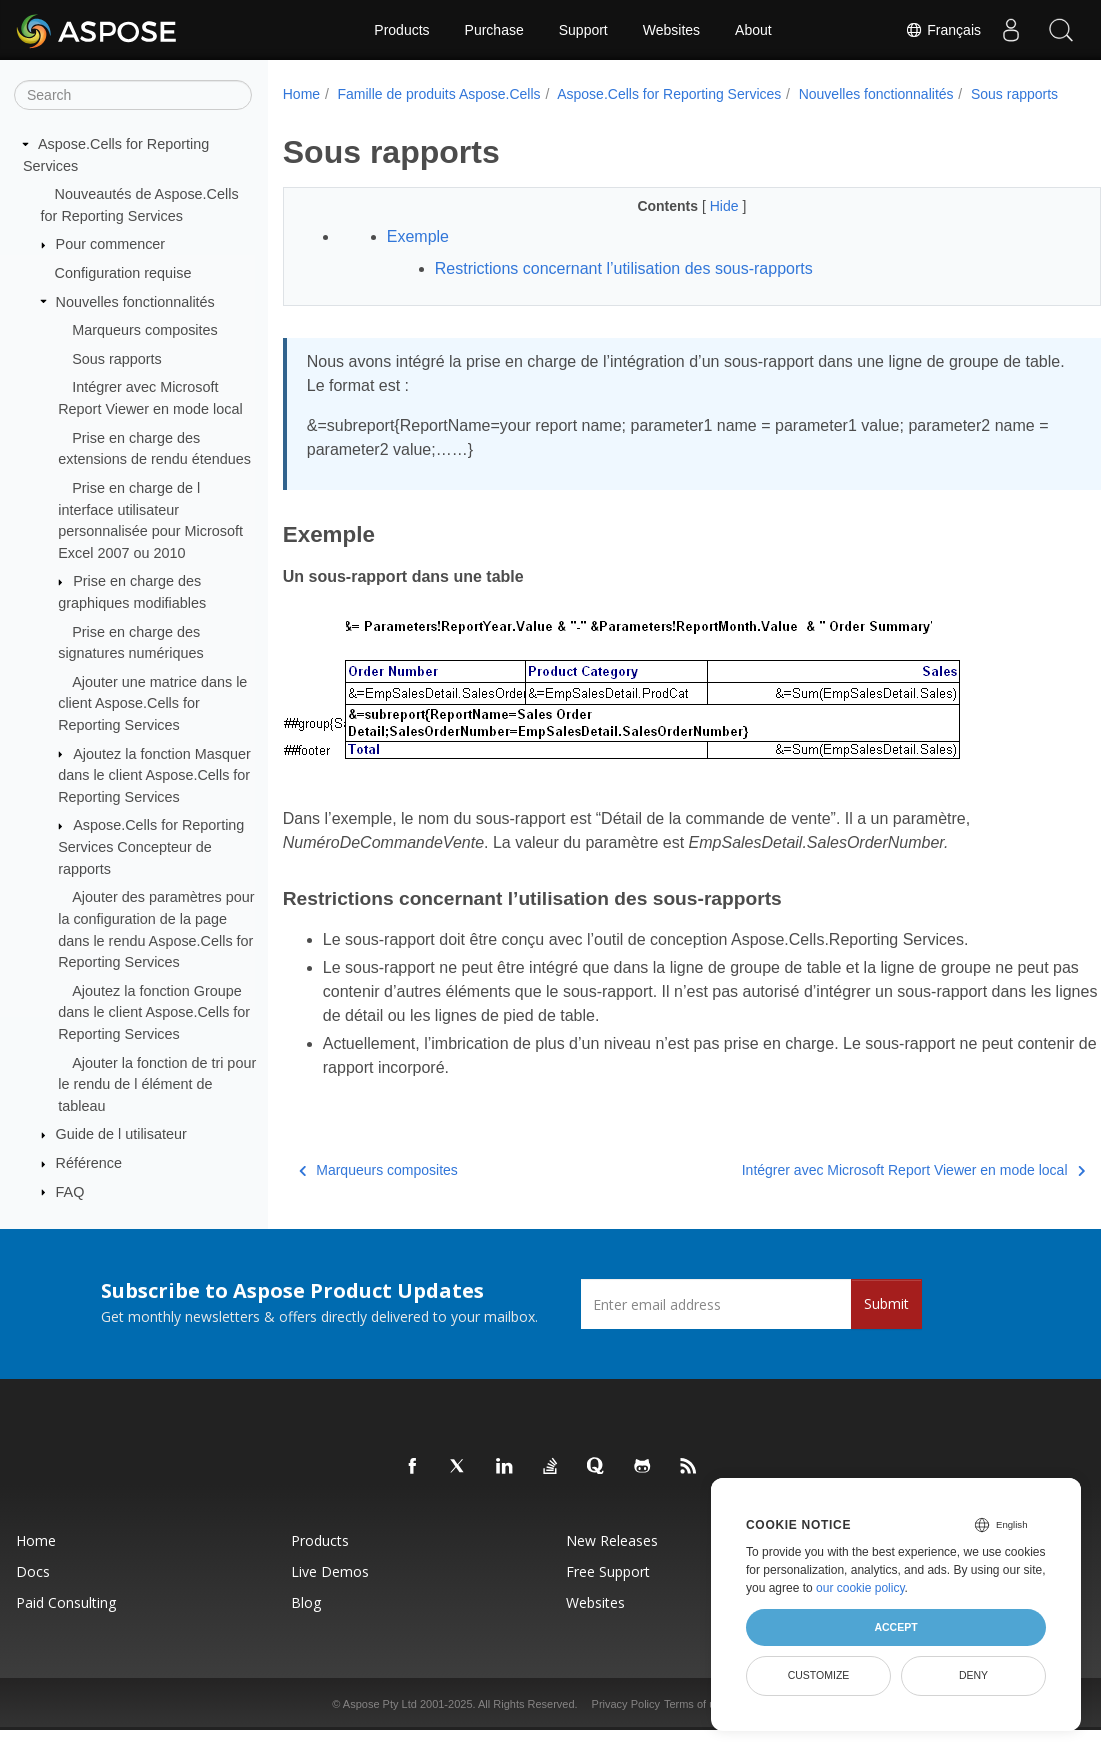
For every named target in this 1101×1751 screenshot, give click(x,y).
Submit (886, 1324)
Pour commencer (111, 244)
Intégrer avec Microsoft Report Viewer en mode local (856, 1191)
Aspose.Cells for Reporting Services (669, 94)
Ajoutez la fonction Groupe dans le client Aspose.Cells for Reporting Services (154, 1012)
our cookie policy (860, 1588)
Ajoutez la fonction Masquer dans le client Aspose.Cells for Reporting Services (154, 774)
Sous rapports (117, 359)
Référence (89, 1163)
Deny (973, 1675)
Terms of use (695, 1725)
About (753, 30)
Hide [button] (697, 227)
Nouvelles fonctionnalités (135, 301)
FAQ (70, 1191)
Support (583, 30)
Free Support (608, 1592)
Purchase (494, 30)
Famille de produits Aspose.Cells (438, 94)
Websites (671, 30)
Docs (33, 1592)
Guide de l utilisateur (121, 1134)
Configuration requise (123, 273)
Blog (306, 1623)
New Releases (612, 1561)
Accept (895, 1627)
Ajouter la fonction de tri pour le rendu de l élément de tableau (157, 1083)
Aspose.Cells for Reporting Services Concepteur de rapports (151, 846)
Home (301, 94)
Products (401, 30)
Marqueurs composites (145, 330)
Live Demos (330, 1592)
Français (943, 30)
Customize (819, 1675)
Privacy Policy (626, 1725)
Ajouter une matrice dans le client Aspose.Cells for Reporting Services (152, 703)
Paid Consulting (66, 1623)
